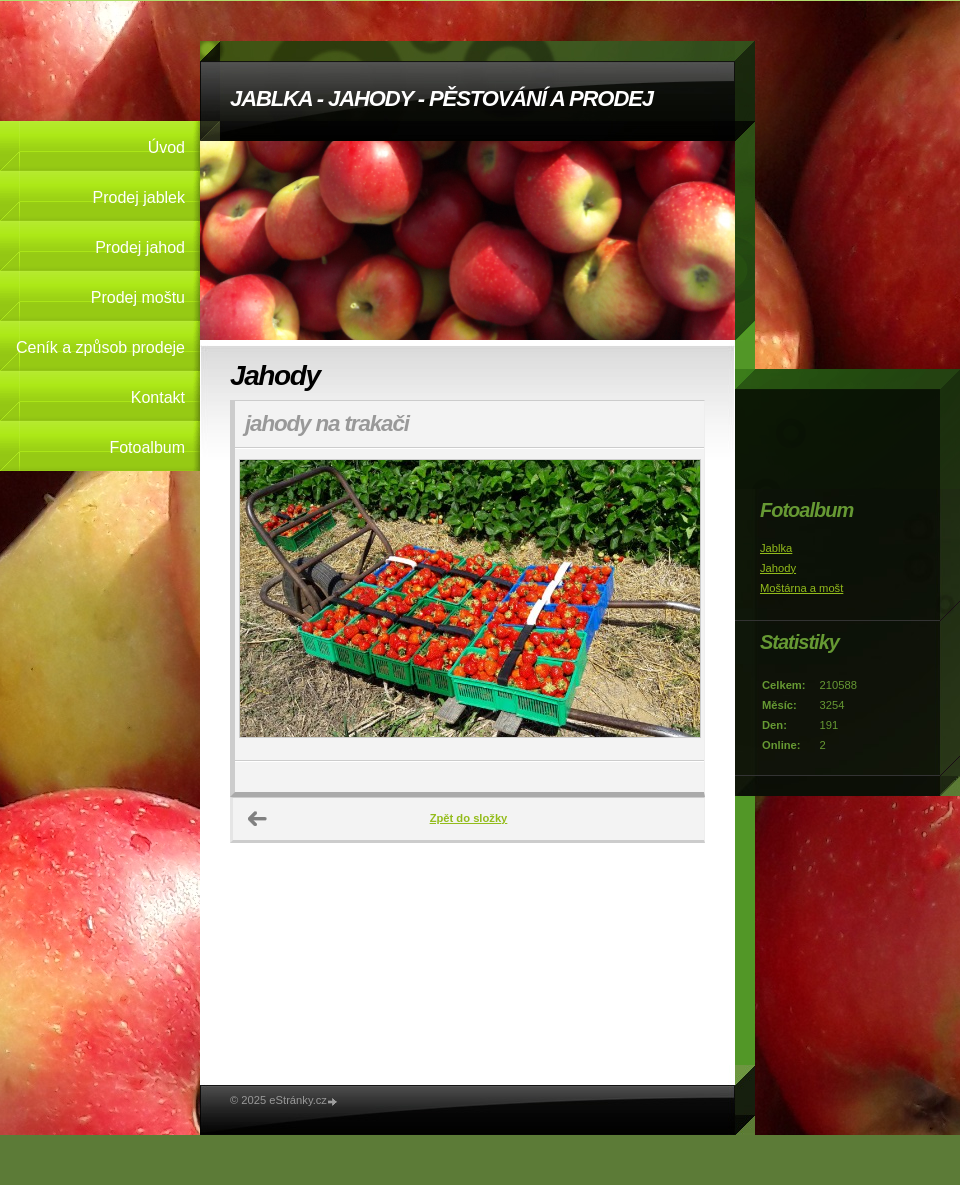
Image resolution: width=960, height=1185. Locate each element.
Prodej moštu (138, 297)
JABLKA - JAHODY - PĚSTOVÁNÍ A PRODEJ (441, 98)
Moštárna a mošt (801, 588)
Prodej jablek (139, 197)
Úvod (166, 147)
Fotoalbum (147, 447)
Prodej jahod (140, 247)
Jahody (778, 568)
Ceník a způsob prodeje (100, 347)
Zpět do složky (469, 818)
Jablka (776, 548)
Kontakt (158, 397)
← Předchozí (258, 819)
